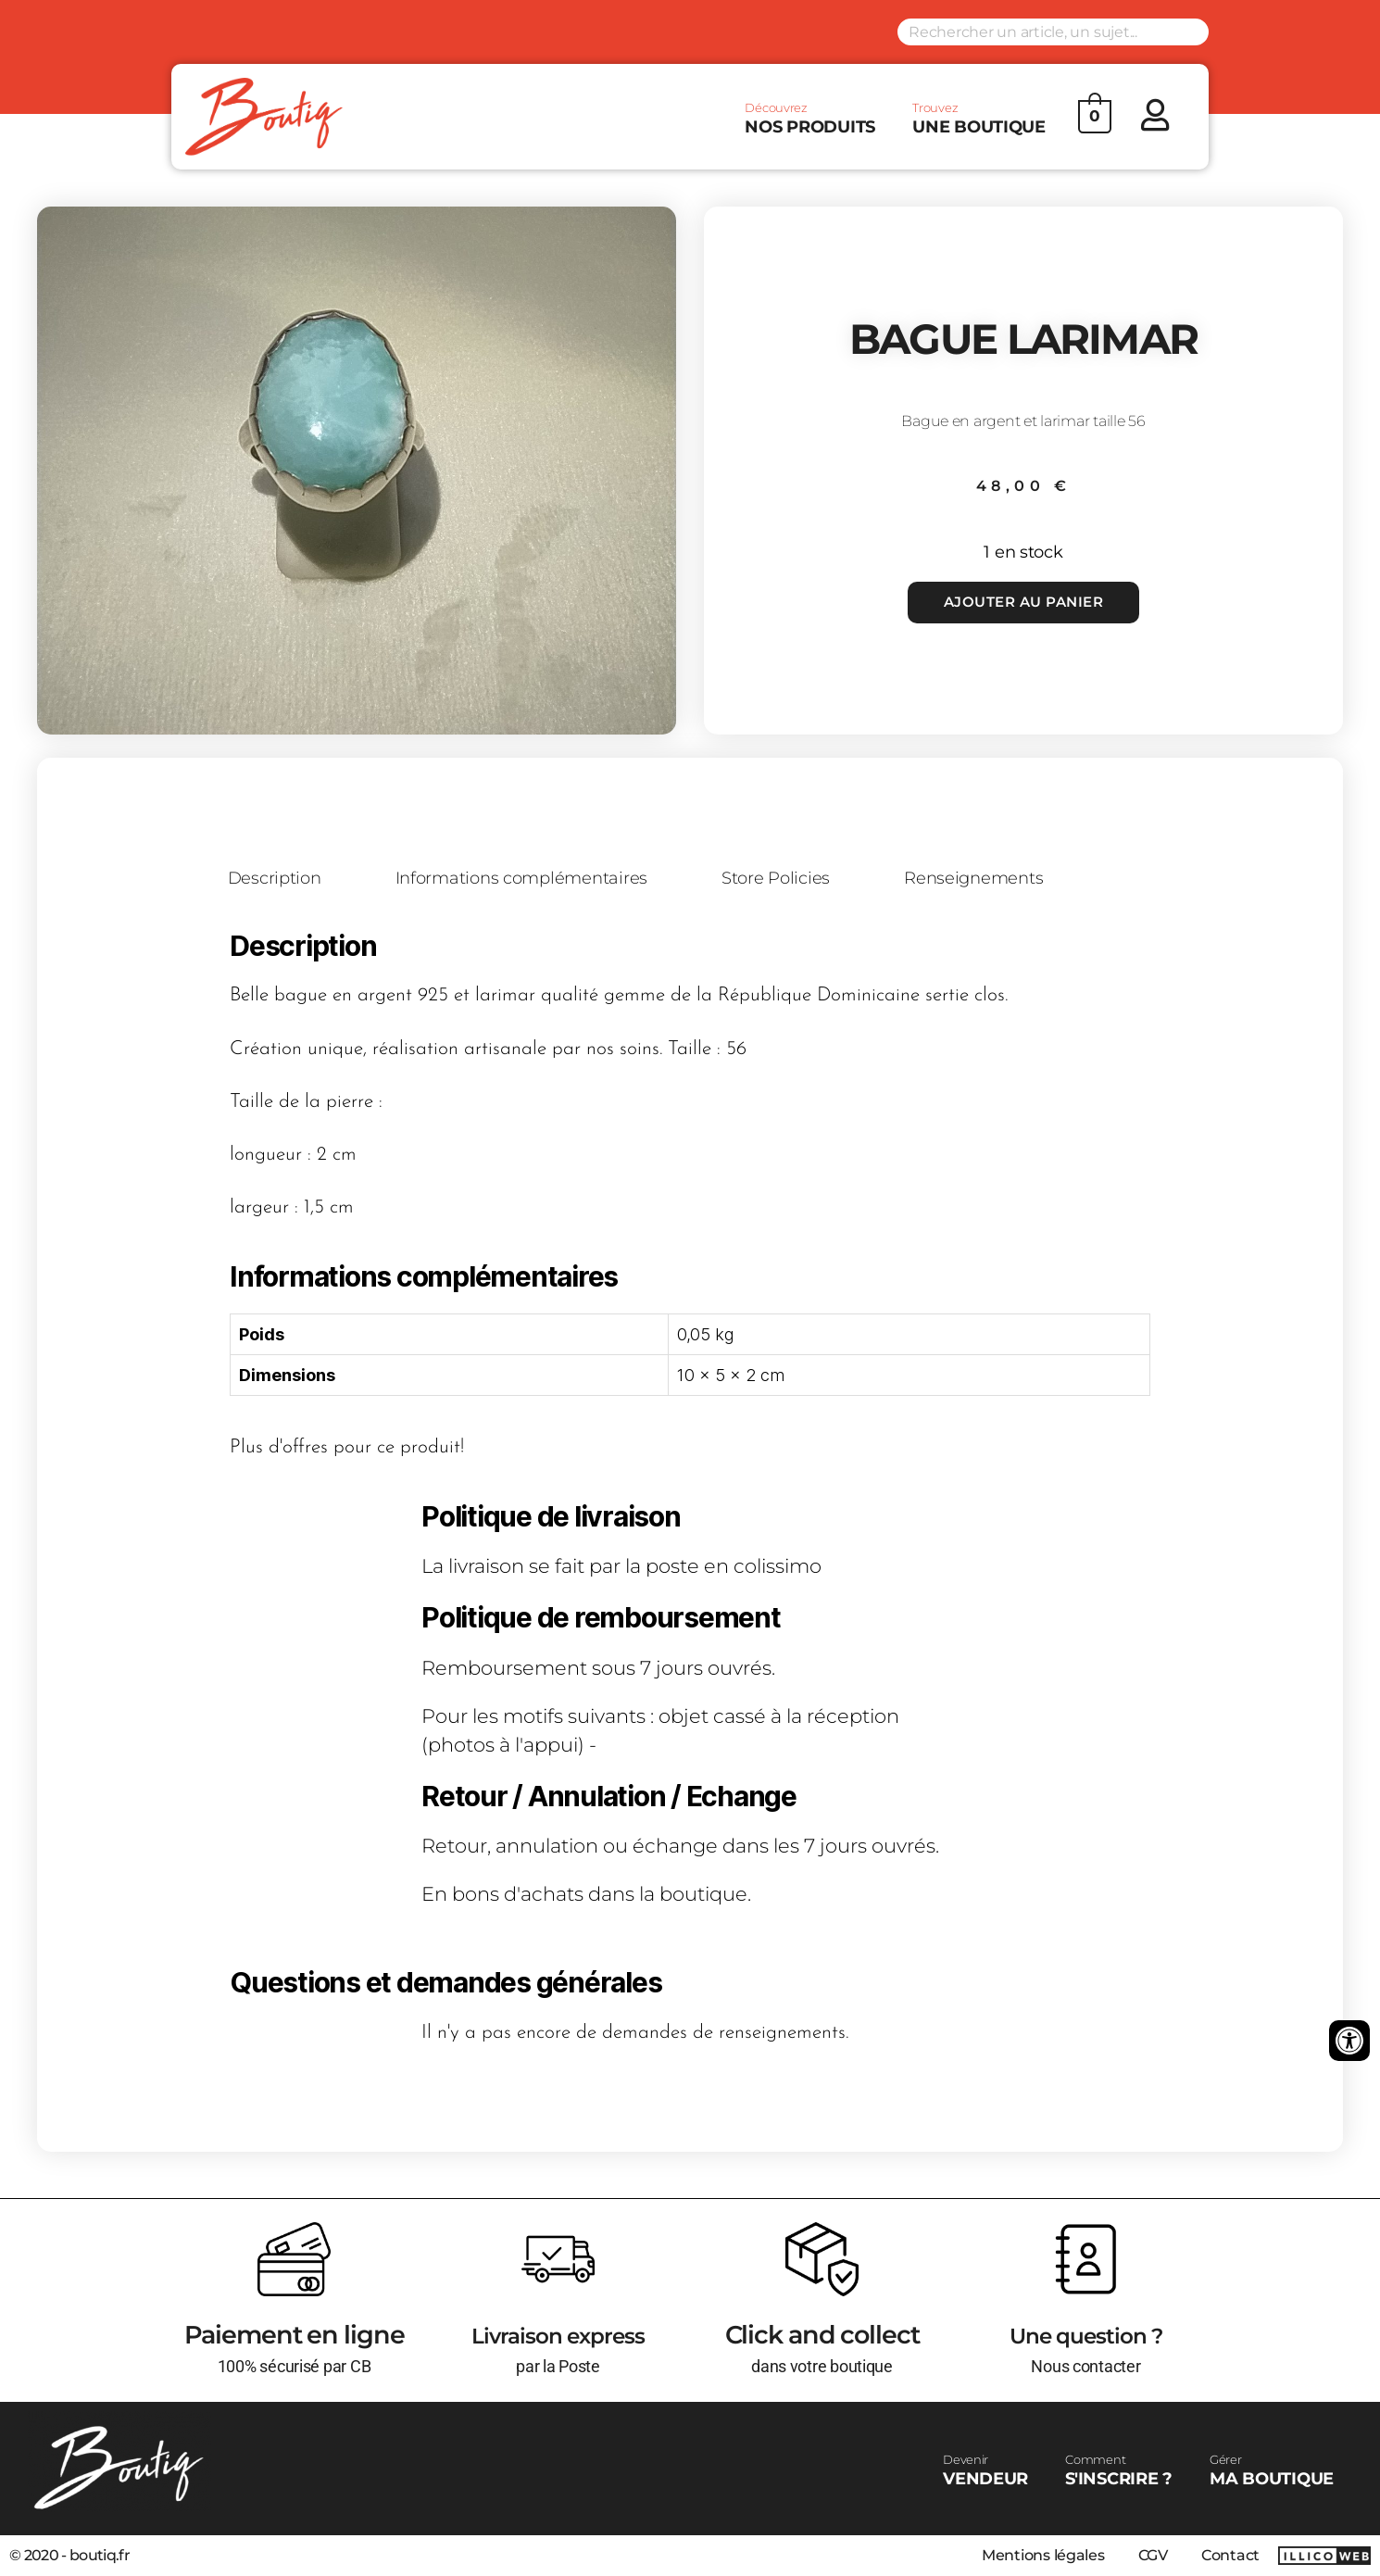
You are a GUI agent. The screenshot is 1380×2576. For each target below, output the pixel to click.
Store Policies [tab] (794, 879)
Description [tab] (278, 879)
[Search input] (1053, 32)
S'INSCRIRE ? (1119, 2470)
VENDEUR (985, 2470)
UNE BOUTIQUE (979, 118)
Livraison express (558, 2334)
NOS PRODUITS (810, 118)
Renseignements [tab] (999, 879)
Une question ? (1085, 2334)
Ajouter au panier (1023, 601)
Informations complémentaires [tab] (533, 879)
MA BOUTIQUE (1272, 2470)
